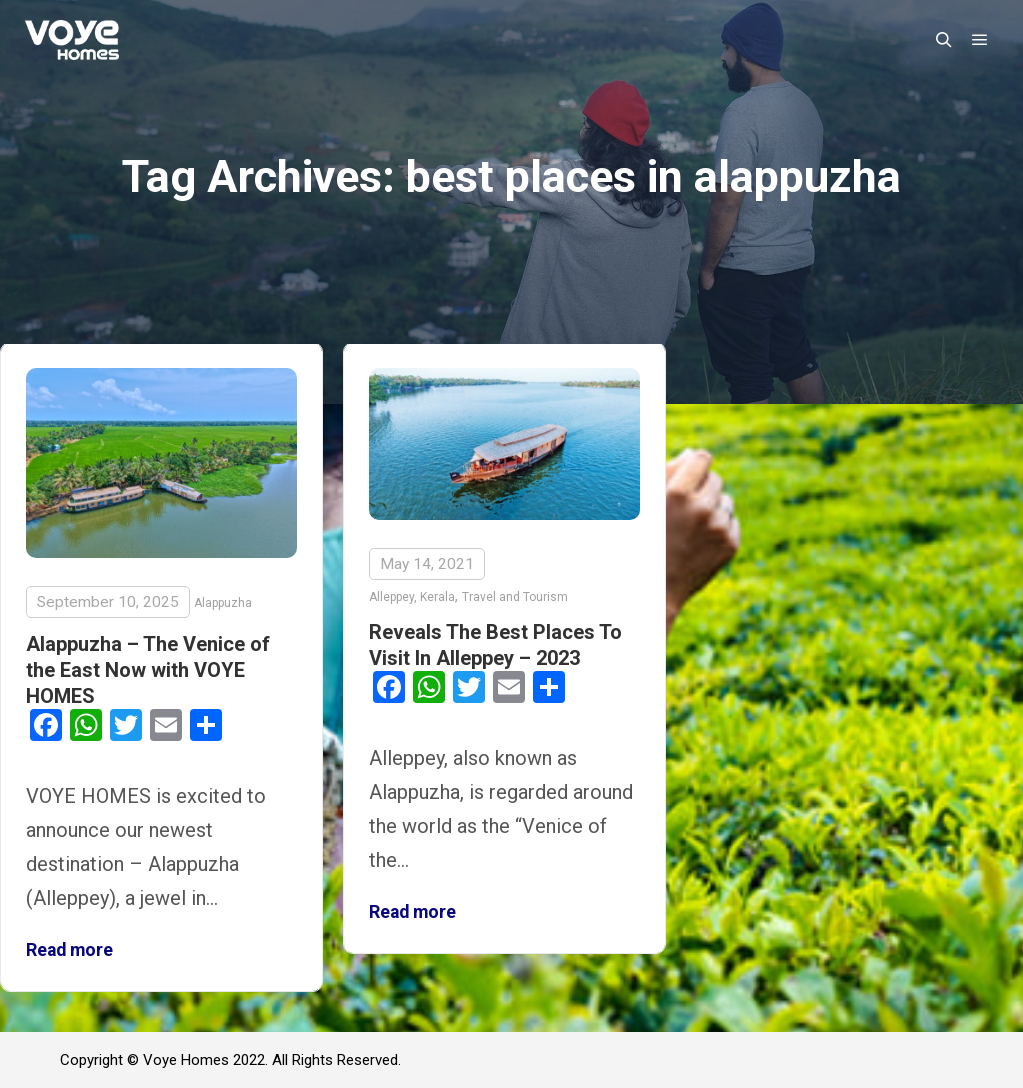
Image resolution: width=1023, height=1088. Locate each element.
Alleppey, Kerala (412, 597)
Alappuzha (223, 603)
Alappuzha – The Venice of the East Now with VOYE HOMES (148, 670)
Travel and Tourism (515, 597)
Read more (69, 950)
